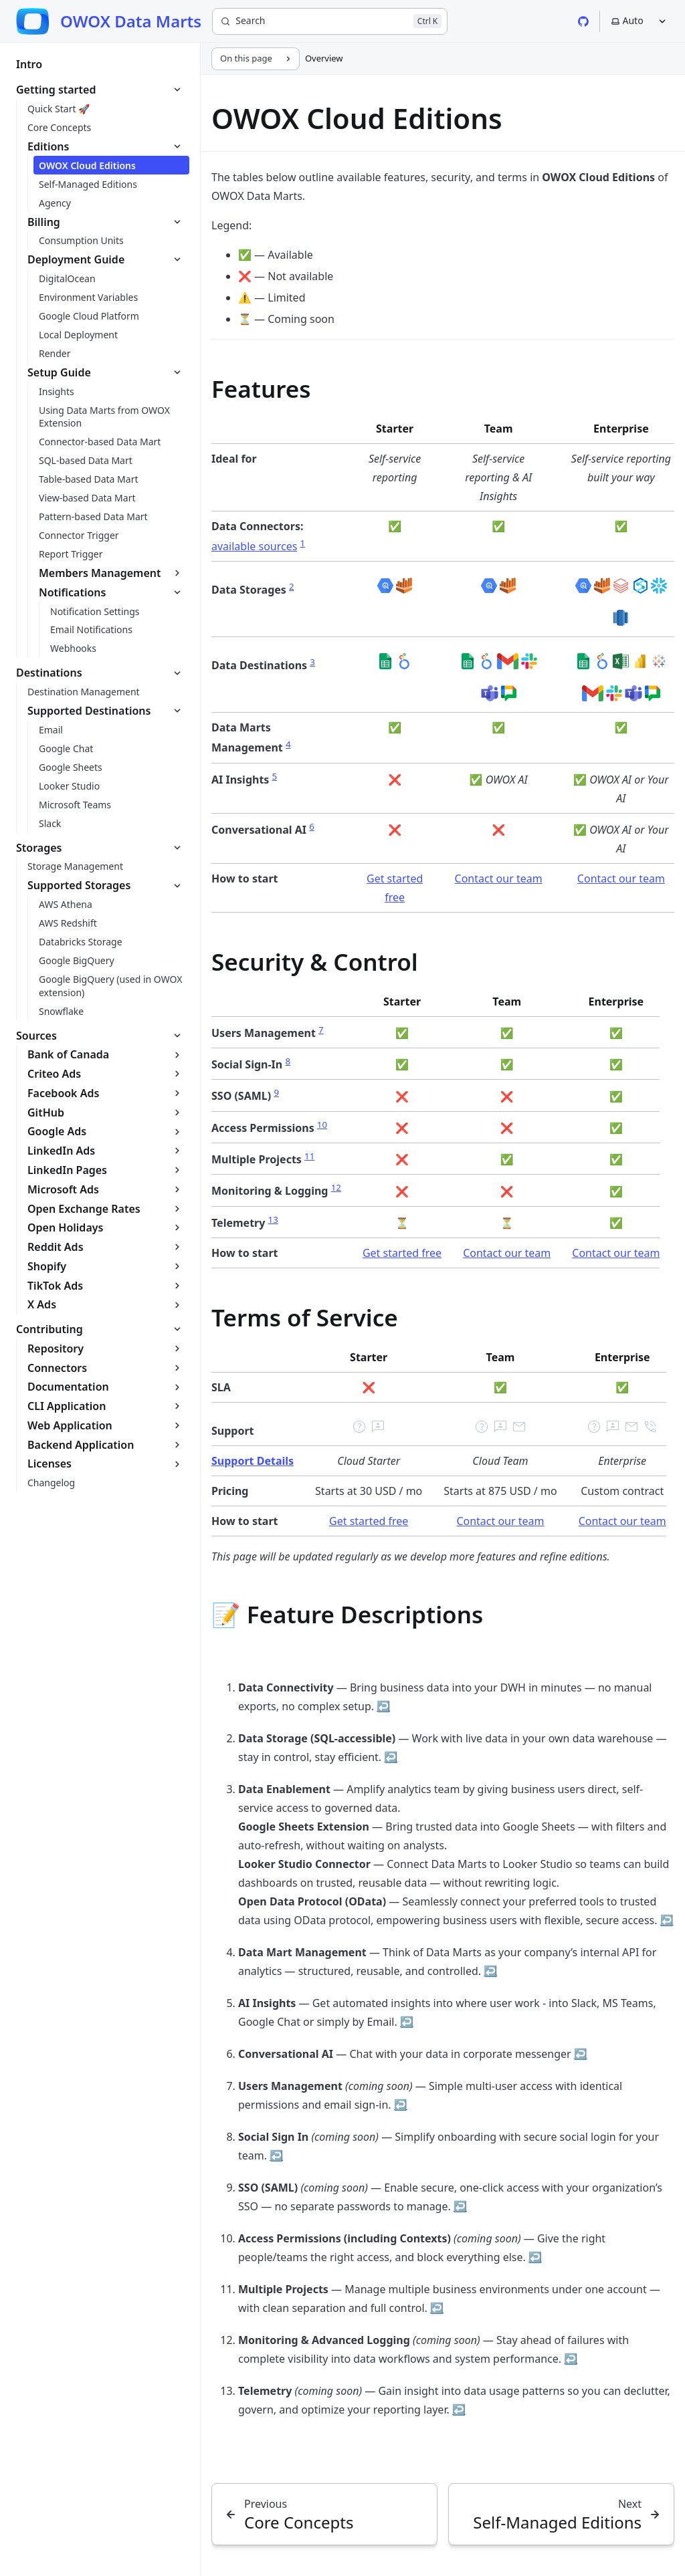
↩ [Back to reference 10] (535, 2257)
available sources (254, 546)
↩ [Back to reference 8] (276, 2155)
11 (309, 1156)
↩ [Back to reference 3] (667, 1920)
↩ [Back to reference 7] (400, 2104)
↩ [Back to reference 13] (459, 2409)
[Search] (330, 21)
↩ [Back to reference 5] (406, 2021)
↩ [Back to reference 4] (490, 1971)
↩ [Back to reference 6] (580, 2053)
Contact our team (499, 878)
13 (273, 1219)
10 (322, 1125)
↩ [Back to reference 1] (383, 1706)
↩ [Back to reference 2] (390, 1757)
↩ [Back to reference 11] (437, 2308)
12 (336, 1187)
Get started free (402, 1253)
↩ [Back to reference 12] (570, 2358)
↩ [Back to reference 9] (460, 2206)
